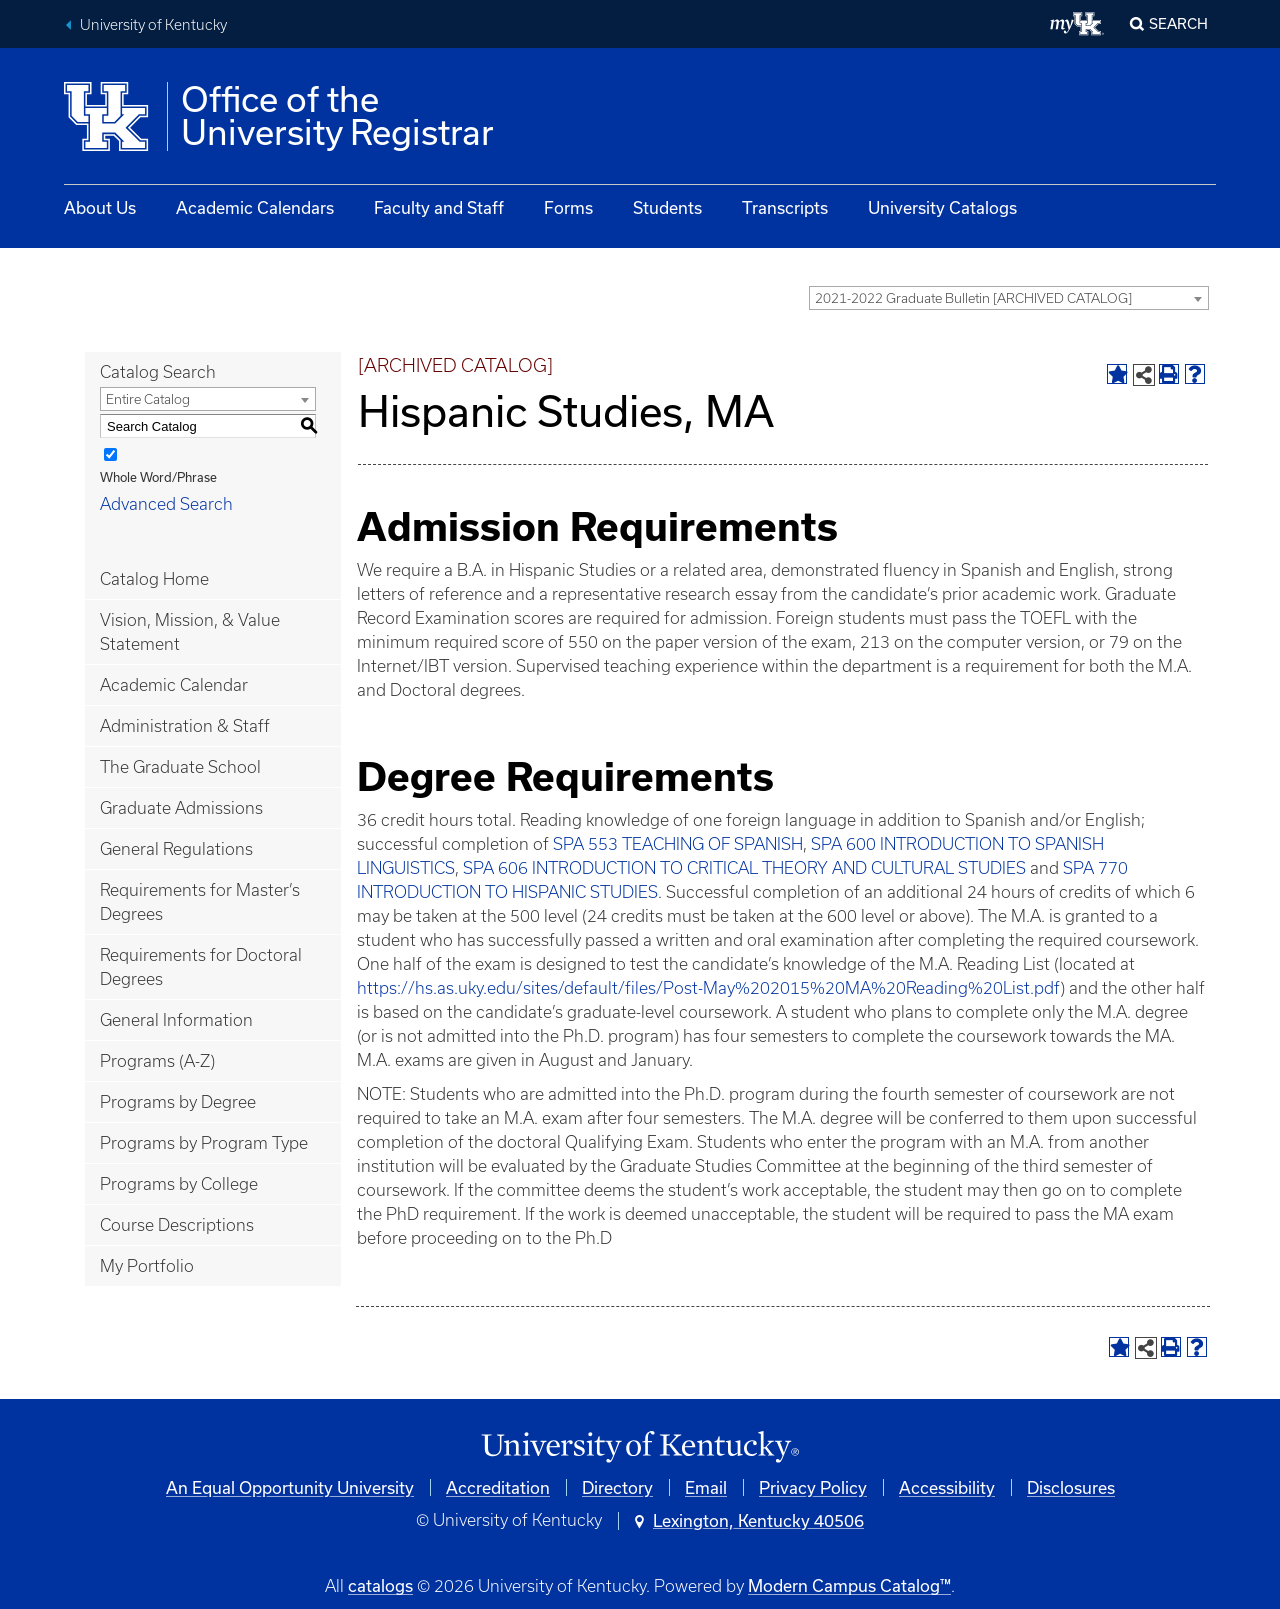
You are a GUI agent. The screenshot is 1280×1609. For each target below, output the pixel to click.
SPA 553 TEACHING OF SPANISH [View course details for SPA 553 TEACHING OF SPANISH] (678, 844)
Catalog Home (154, 579)
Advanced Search (166, 504)
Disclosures (1071, 1487)
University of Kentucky (153, 25)
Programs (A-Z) (157, 1061)
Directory (617, 1487)
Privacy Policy (813, 1487)
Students (667, 207)
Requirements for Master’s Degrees (200, 902)
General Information (176, 1020)
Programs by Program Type (204, 1143)
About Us (100, 207)
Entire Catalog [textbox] (148, 399)
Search (1178, 23)
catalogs (380, 1585)
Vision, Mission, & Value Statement (190, 632)
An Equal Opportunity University (290, 1487)
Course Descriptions (177, 1225)
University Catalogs (942, 207)
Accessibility (947, 1487)
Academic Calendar (174, 685)
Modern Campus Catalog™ (849, 1585)
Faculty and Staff (439, 207)
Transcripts (785, 207)
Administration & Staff (185, 726)
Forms (568, 207)
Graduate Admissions (181, 808)
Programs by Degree (178, 1102)
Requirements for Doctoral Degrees (201, 967)
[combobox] (1009, 298)
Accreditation (498, 1487)
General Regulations (176, 849)
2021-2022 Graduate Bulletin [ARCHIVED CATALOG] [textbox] (973, 298)
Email (706, 1487)
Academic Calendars (255, 207)
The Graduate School (180, 767)
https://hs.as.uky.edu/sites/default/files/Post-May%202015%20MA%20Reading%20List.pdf (708, 988)
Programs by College (179, 1184)
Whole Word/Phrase (158, 477)
